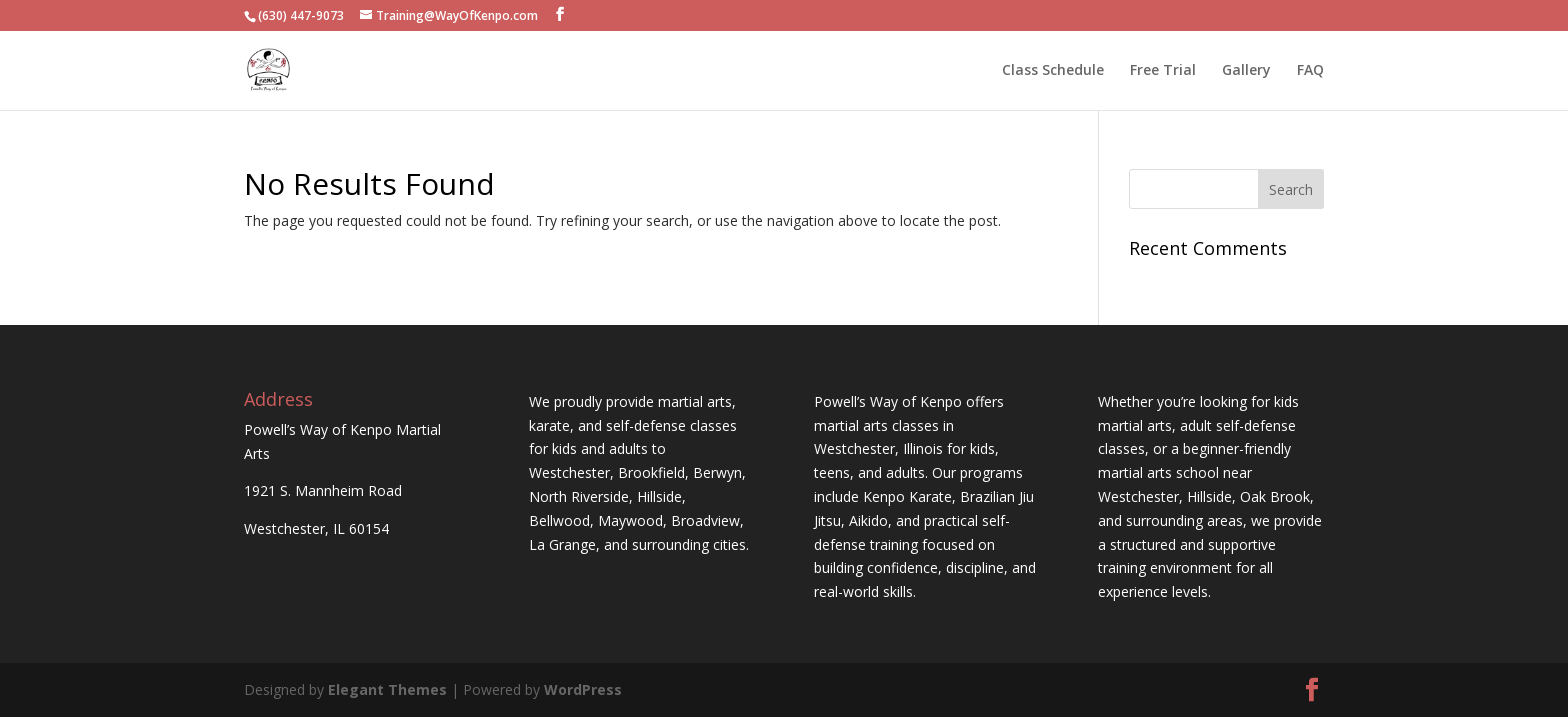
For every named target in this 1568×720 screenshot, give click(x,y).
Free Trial (1163, 71)
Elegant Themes (387, 689)
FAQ (1310, 71)
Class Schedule (1053, 71)
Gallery (1246, 71)
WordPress (583, 689)
